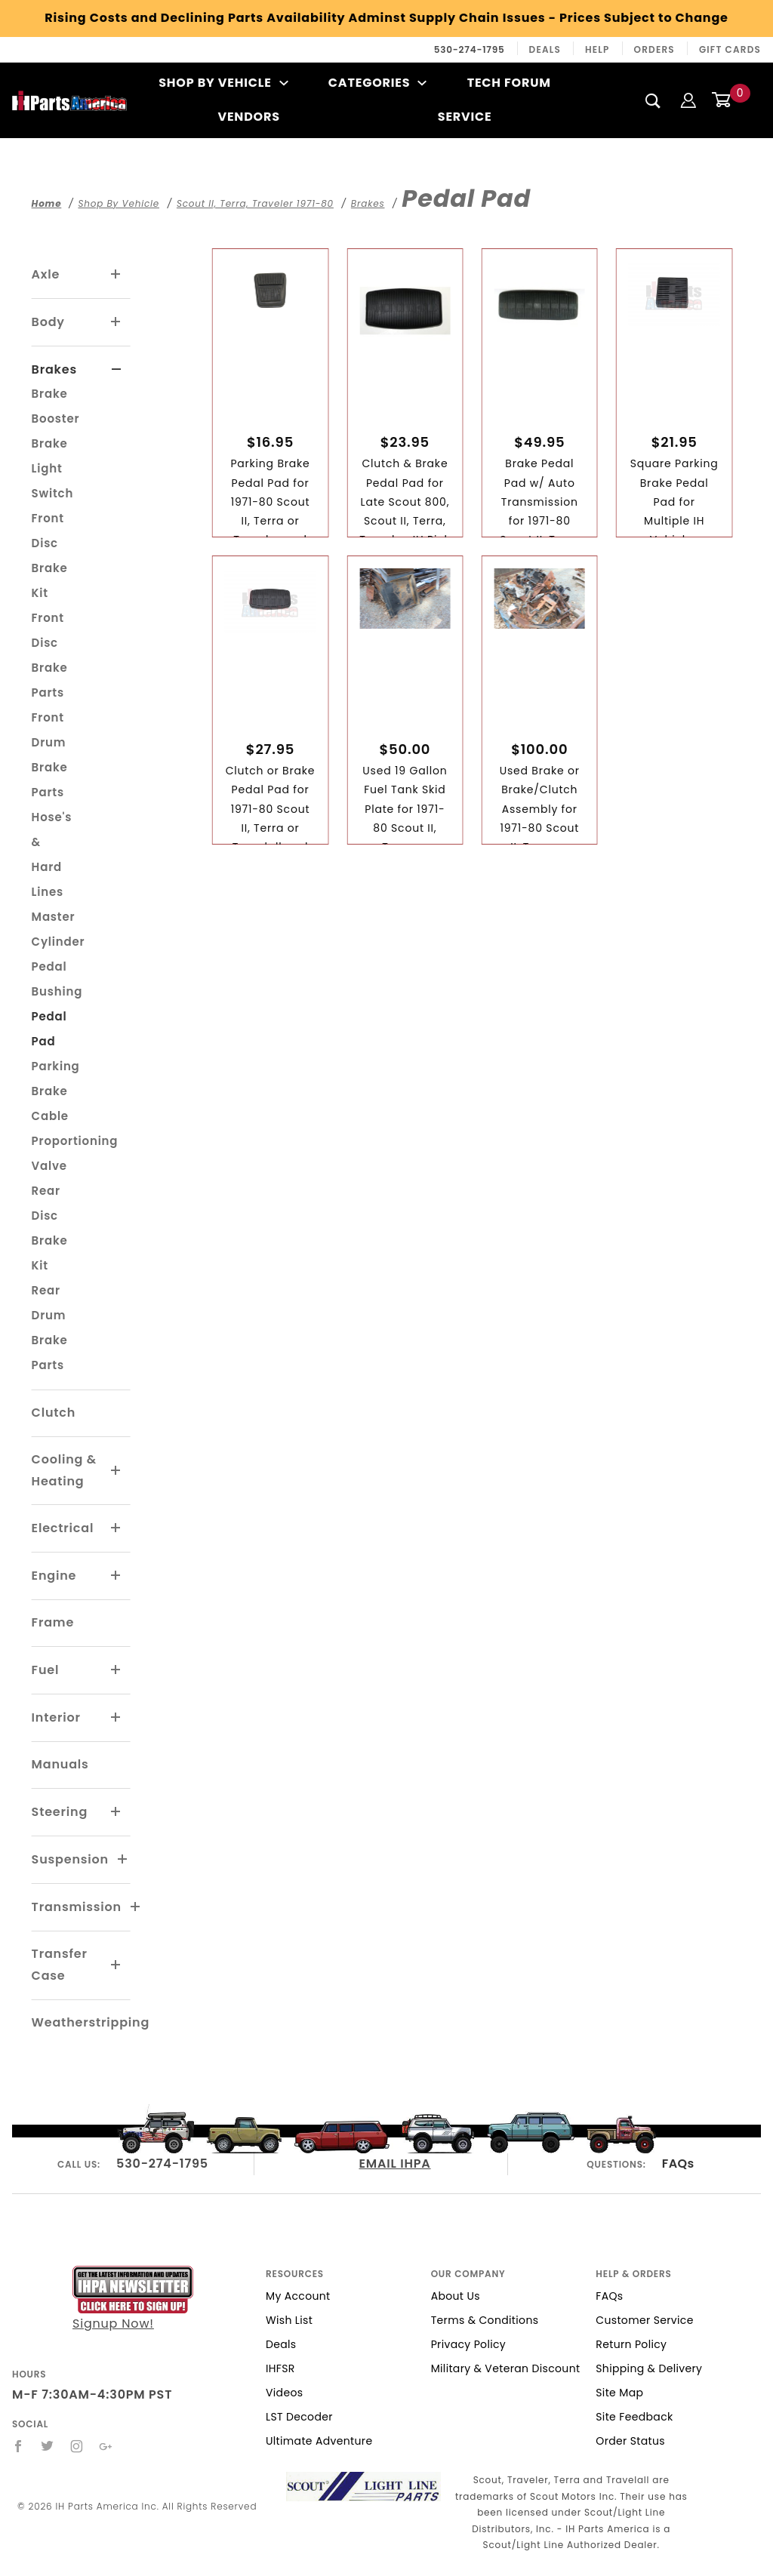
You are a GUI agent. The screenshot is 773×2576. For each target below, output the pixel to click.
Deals (545, 49)
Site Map (619, 2392)
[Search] (653, 100)
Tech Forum (509, 82)
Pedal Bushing (57, 979)
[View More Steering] (116, 1812)
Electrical (63, 1528)
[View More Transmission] (136, 1907)
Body (48, 322)
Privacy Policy (468, 2344)
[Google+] (106, 2446)
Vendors (248, 116)
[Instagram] (77, 2446)
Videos (284, 2392)
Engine (54, 1575)
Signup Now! (132, 2299)
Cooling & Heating (64, 1470)
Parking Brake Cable (56, 1091)
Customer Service (644, 2320)
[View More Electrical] (116, 1528)
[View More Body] (116, 322)
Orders (654, 49)
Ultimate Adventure (319, 2440)
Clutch (54, 1412)
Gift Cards (730, 49)
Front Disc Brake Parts (50, 655)
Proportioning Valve (75, 1153)
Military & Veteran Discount (506, 2368)
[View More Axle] (116, 274)
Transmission (77, 1907)
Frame (53, 1622)
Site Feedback (634, 2416)
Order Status (630, 2440)
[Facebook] (18, 2446)
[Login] (688, 100)
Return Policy (631, 2344)
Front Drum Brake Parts (50, 754)
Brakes (54, 369)
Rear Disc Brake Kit (50, 1228)
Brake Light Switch (53, 468)
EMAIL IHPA (395, 2163)
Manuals (60, 1764)
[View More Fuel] (116, 1670)
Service (465, 116)
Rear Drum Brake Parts (50, 1327)
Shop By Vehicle (223, 82)
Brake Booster (56, 406)
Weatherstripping (90, 2022)
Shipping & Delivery (649, 2368)
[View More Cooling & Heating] (116, 1471)
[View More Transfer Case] (116, 1965)
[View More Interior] (116, 1718)
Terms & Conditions (485, 2320)
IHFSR (280, 2368)
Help (597, 49)
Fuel (46, 1670)
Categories (377, 82)
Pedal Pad (49, 1028)
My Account (298, 2296)
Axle (46, 274)
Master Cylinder (58, 929)
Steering (60, 1811)
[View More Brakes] (117, 370)
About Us (455, 2296)
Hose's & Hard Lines (52, 854)
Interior (56, 1717)
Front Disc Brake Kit (50, 555)
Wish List (289, 2320)
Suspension (70, 1859)
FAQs (678, 2163)
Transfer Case (60, 1964)
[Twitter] (47, 2446)
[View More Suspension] (123, 1859)
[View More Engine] (116, 1576)
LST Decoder (299, 2416)
